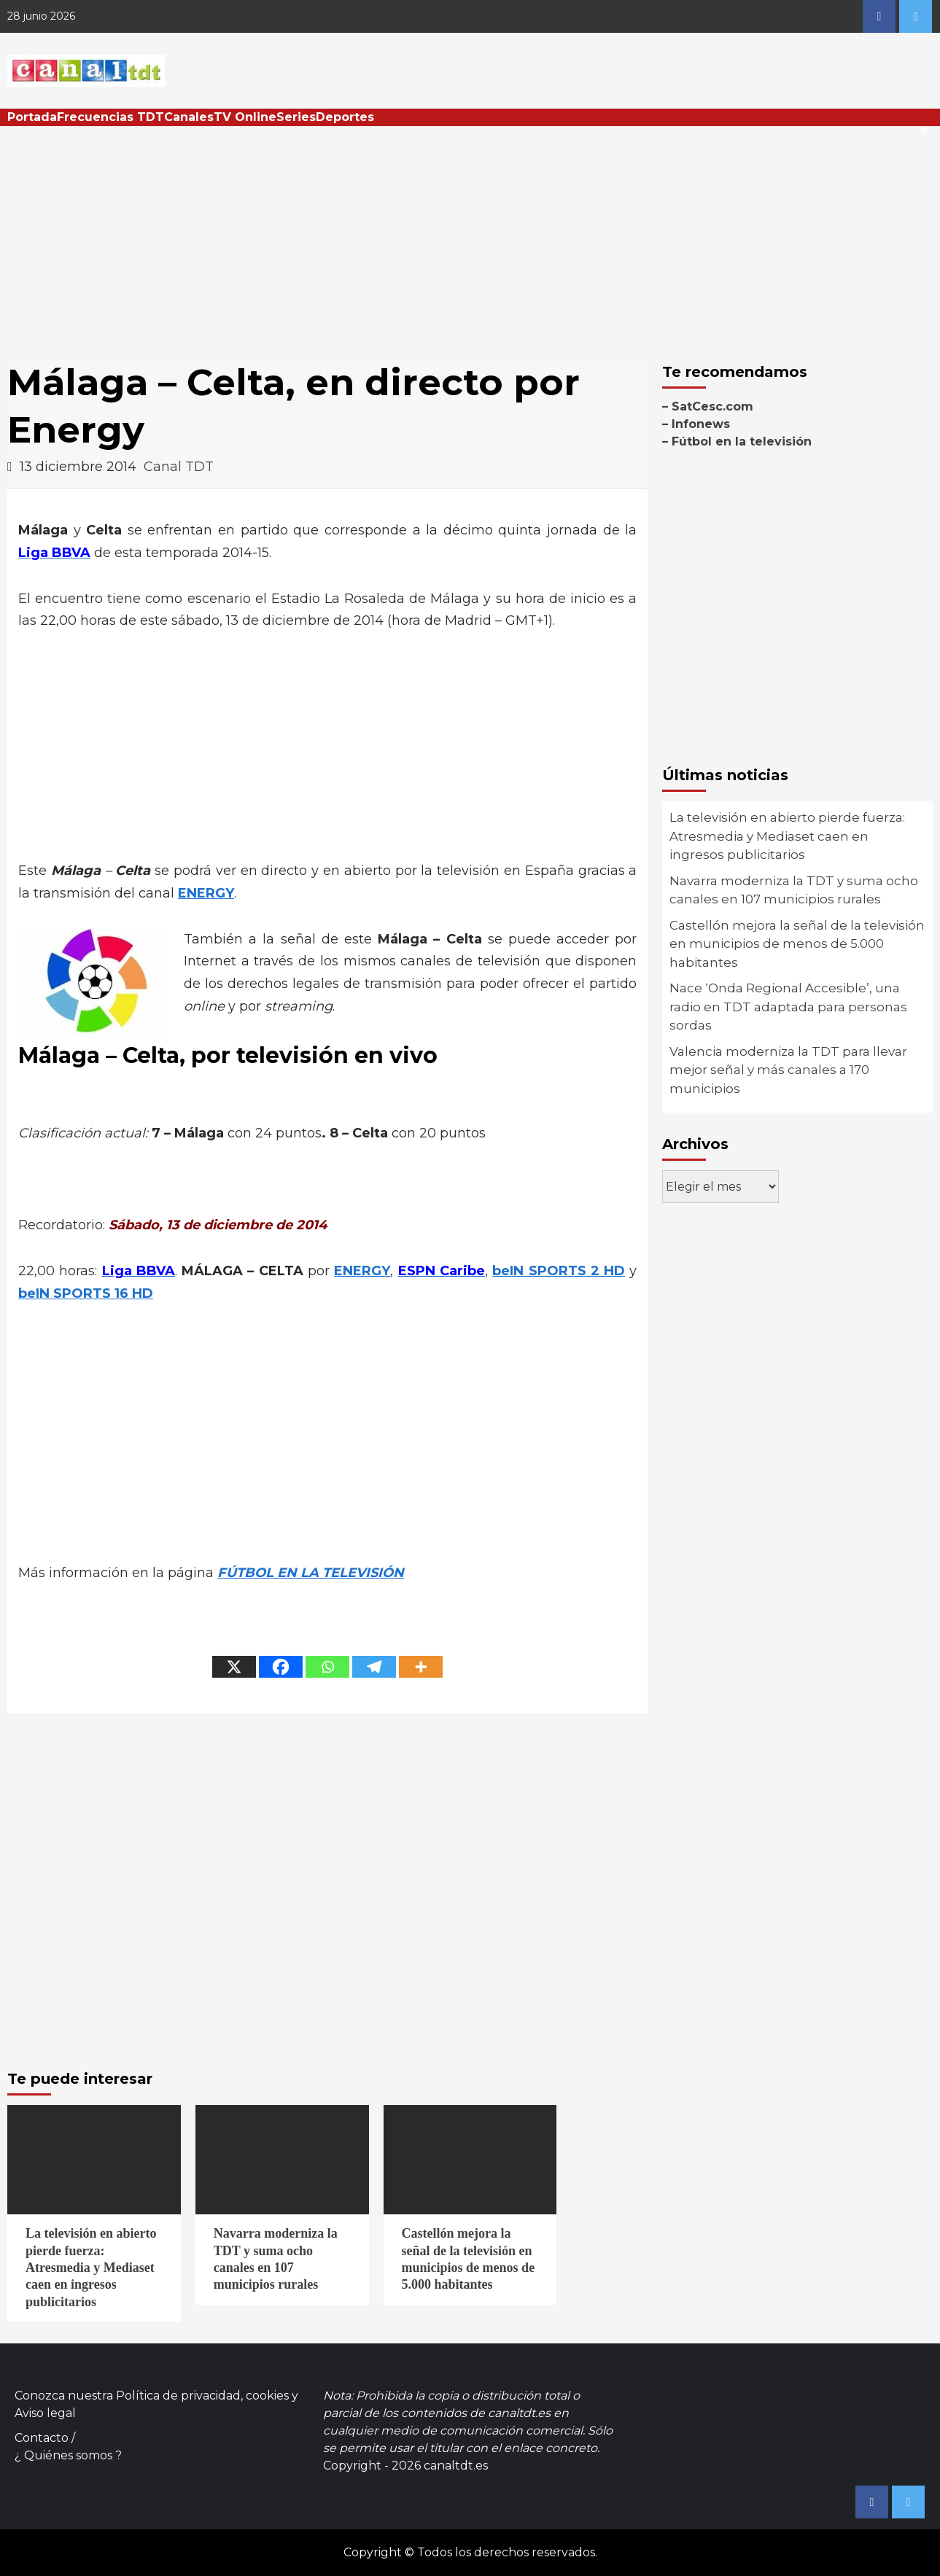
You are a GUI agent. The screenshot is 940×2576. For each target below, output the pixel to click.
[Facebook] (281, 1667)
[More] (421, 1667)
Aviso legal (45, 2413)
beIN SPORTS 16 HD (85, 1293)
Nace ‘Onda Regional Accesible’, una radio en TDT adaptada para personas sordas (788, 1006)
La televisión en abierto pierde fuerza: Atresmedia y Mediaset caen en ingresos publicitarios (787, 836)
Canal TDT (179, 467)
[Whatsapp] (327, 1667)
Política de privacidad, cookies (202, 2395)
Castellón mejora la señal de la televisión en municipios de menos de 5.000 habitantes (797, 944)
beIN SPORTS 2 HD (558, 1271)
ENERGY (206, 893)
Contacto (42, 2438)
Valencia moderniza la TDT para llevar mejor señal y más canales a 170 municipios (788, 1070)
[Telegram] (374, 1667)
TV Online (245, 117)
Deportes (345, 117)
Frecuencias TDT (110, 117)
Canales (189, 117)
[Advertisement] (470, 235)
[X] (234, 1667)
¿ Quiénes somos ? (68, 2455)
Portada (32, 117)
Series (296, 117)
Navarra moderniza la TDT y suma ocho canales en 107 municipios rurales (793, 890)
